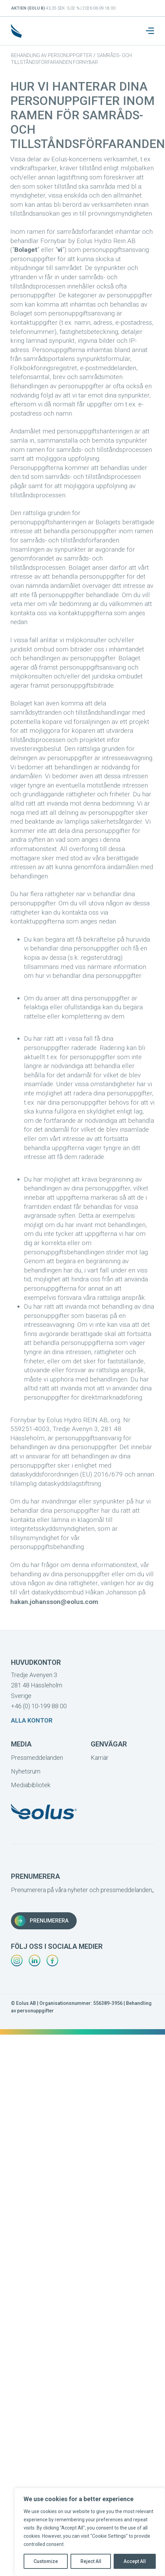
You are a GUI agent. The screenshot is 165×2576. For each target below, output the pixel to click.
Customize (46, 2561)
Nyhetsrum (25, 1771)
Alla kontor (31, 1720)
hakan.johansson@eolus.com (54, 1602)
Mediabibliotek (30, 1785)
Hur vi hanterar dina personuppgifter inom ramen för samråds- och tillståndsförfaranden (87, 115)
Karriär (100, 1757)
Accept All (135, 2561)
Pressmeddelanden (37, 1757)
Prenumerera (41, 1920)
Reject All (90, 2561)
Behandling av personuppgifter (51, 55)
